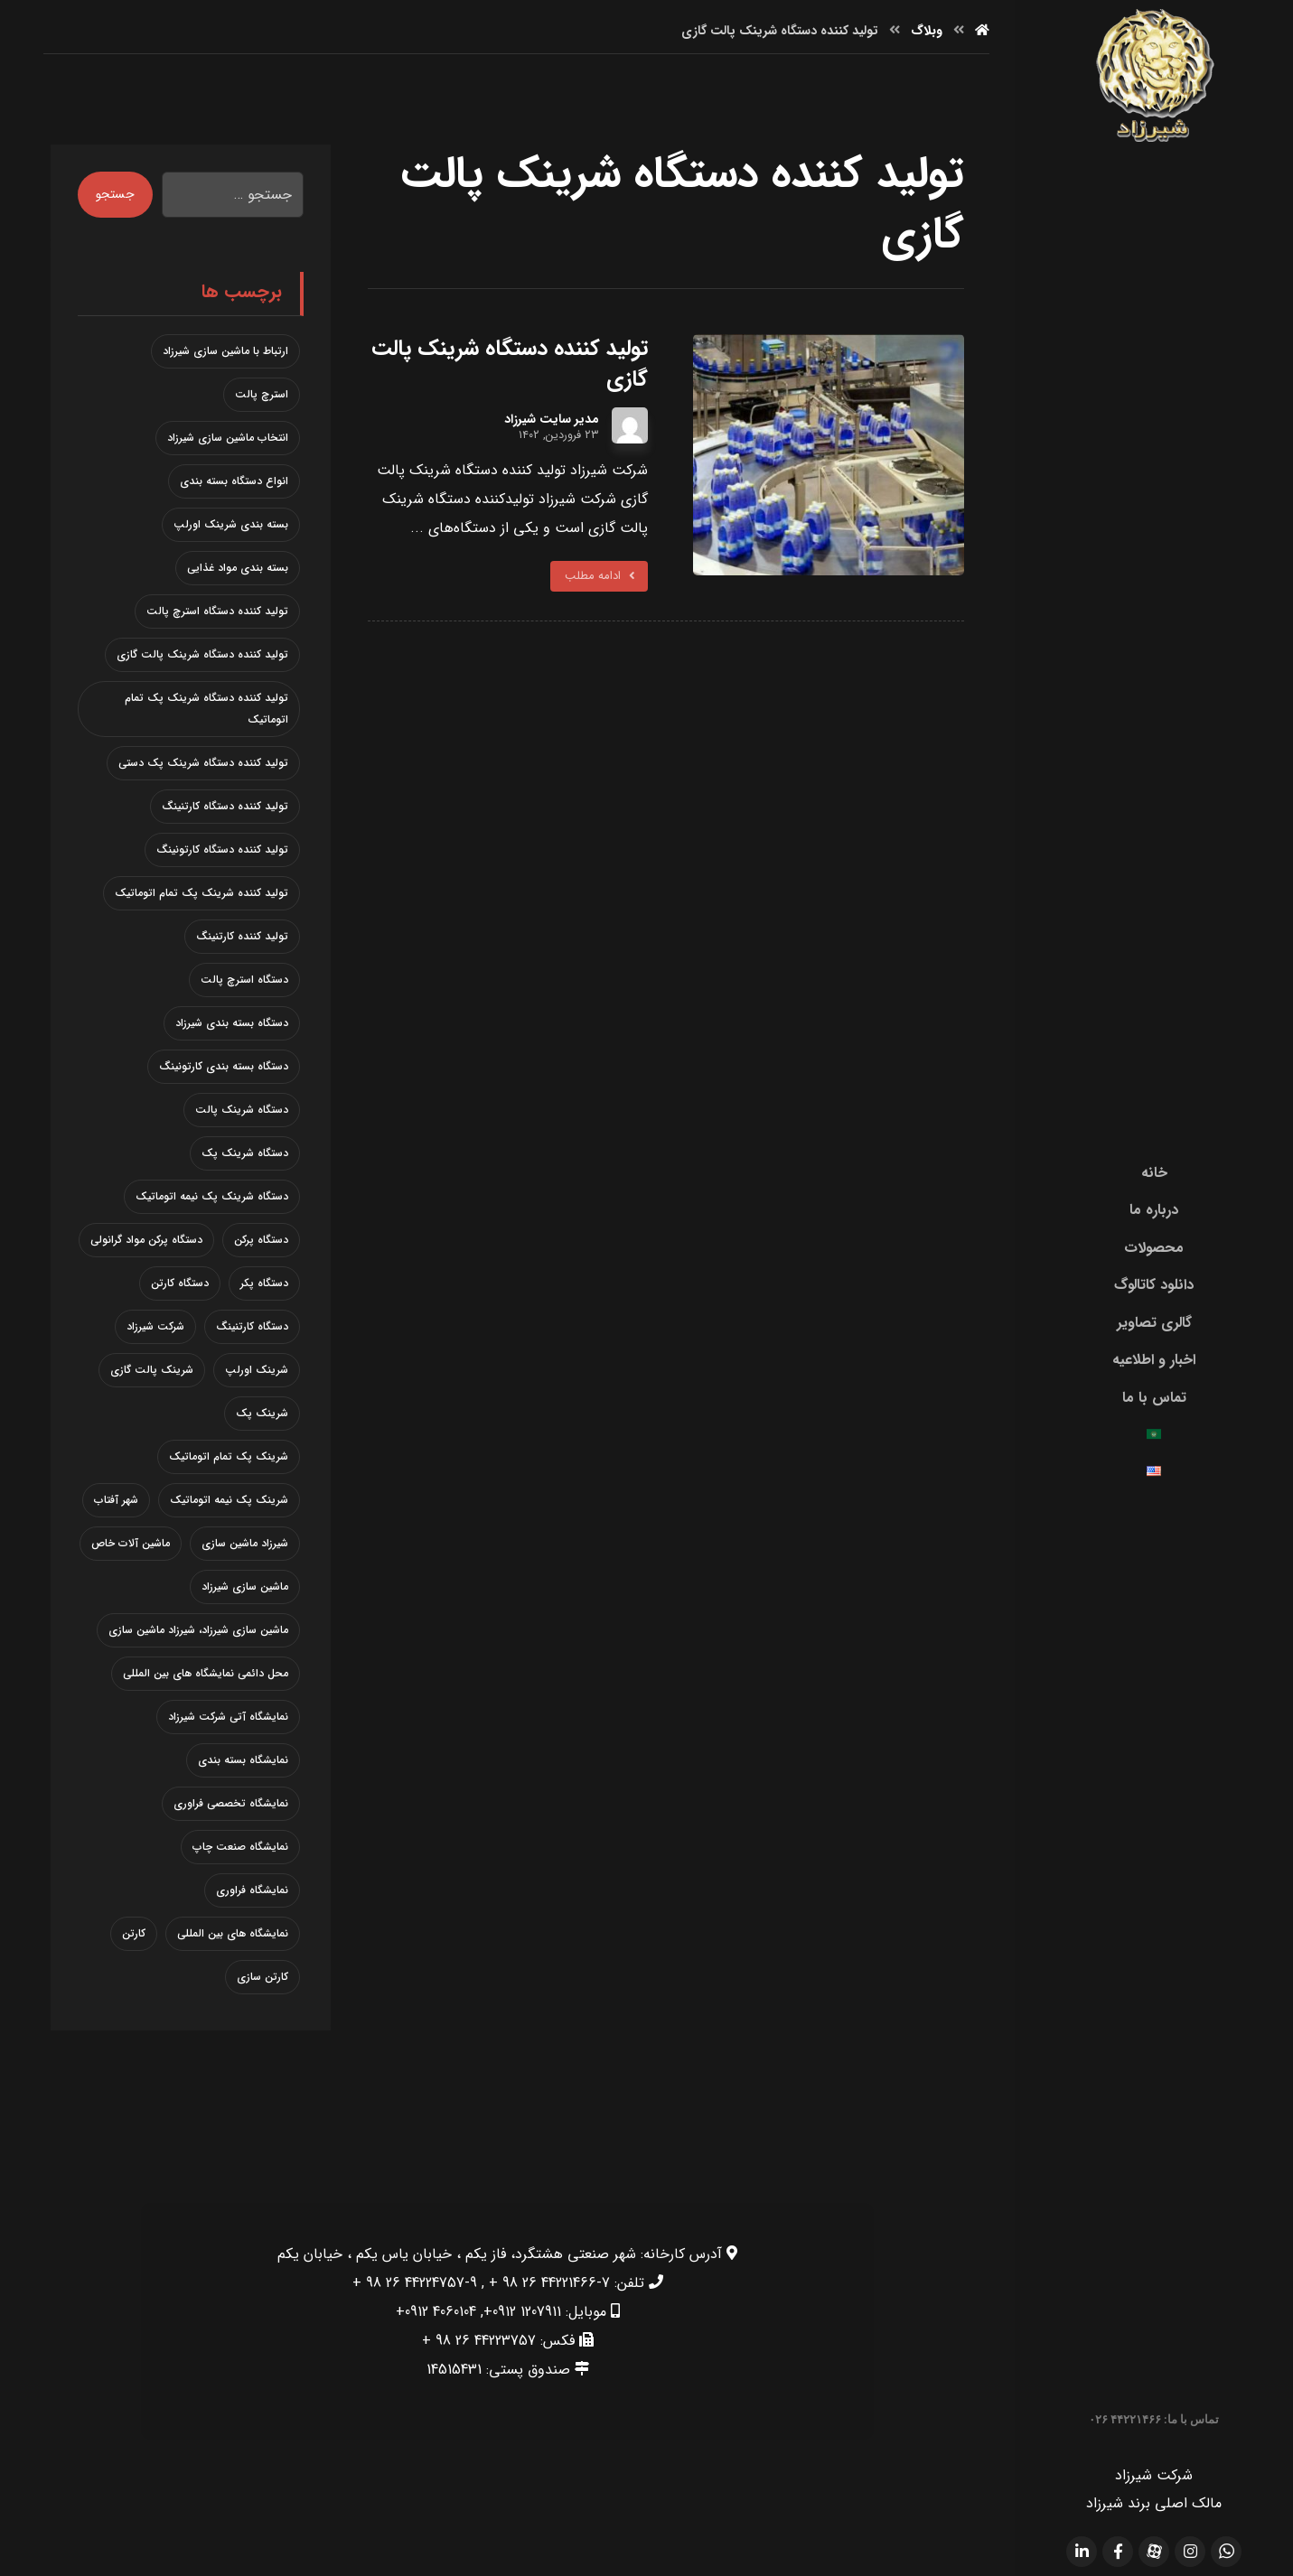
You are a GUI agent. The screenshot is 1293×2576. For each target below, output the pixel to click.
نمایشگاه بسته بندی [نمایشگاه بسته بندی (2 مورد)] (243, 1759)
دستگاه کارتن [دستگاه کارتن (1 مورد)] (180, 1282)
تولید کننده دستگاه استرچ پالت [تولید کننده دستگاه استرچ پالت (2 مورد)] (217, 610)
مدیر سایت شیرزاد (551, 418)
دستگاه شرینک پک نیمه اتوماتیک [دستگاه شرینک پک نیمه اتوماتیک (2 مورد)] (212, 1195)
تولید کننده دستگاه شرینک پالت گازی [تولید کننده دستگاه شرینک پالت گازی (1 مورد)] (202, 653)
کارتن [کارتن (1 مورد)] (133, 1932)
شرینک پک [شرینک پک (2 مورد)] (262, 1412)
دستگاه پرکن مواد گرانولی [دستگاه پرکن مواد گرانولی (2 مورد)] (146, 1238)
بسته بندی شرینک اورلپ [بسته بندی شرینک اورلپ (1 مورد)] (230, 523)
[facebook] (1117, 2550)
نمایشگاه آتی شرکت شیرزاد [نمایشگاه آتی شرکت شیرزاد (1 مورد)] (228, 1715)
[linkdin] (1081, 2550)
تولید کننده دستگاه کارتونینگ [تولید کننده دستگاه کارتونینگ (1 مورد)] (222, 848)
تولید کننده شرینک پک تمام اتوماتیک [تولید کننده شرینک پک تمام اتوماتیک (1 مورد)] (201, 892)
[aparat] (1153, 2550)
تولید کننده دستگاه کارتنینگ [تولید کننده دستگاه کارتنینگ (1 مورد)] (225, 805)
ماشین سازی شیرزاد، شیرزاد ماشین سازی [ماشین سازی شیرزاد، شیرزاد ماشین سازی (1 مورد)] (198, 1629)
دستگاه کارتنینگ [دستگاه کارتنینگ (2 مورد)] (252, 1325)
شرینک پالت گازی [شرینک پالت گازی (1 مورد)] (151, 1368)
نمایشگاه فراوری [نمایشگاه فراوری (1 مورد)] (252, 1889)
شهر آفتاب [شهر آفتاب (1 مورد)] (116, 1498)
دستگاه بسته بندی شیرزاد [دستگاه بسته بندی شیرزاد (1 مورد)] (231, 1022)
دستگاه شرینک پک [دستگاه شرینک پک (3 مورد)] (244, 1152)
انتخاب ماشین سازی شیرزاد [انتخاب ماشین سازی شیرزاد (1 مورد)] (227, 436)
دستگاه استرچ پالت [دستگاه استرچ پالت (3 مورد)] (244, 978)
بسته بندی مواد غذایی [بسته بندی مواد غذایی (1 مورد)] (237, 566)
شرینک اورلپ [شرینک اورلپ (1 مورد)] (256, 1368)
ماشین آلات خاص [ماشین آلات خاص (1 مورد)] (130, 1542)
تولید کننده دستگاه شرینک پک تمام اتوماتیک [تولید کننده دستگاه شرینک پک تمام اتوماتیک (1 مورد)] (206, 707)
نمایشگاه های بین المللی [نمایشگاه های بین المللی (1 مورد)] (232, 1932)
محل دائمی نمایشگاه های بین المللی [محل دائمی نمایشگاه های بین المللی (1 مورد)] (205, 1672)
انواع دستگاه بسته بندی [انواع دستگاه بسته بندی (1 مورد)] (234, 480)
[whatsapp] (1226, 2550)
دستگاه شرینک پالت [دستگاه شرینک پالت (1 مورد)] (241, 1108)
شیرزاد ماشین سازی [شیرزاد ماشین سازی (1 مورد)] (244, 1542)
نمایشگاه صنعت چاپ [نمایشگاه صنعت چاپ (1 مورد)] (240, 1845)
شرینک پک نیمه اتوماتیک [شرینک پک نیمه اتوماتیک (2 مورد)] (229, 1498)
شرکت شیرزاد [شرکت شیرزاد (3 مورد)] (155, 1325)
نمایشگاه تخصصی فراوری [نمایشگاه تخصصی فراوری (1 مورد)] (230, 1802)
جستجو (115, 194)
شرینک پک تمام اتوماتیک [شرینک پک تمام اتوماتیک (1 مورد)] (228, 1455)
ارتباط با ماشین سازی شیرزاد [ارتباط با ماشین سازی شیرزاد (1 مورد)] (225, 350)
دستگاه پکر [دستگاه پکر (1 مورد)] (264, 1282)
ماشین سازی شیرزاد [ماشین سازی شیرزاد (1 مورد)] (244, 1585)
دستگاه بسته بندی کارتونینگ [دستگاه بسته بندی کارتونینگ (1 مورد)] (223, 1065)
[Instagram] (1190, 2550)
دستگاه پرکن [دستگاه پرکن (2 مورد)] (261, 1238)
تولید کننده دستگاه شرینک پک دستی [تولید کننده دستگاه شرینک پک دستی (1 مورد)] (203, 761)
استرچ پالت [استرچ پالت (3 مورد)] (261, 393)
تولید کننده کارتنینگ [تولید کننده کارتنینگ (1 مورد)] (242, 935)
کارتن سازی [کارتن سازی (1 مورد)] (262, 1975)
